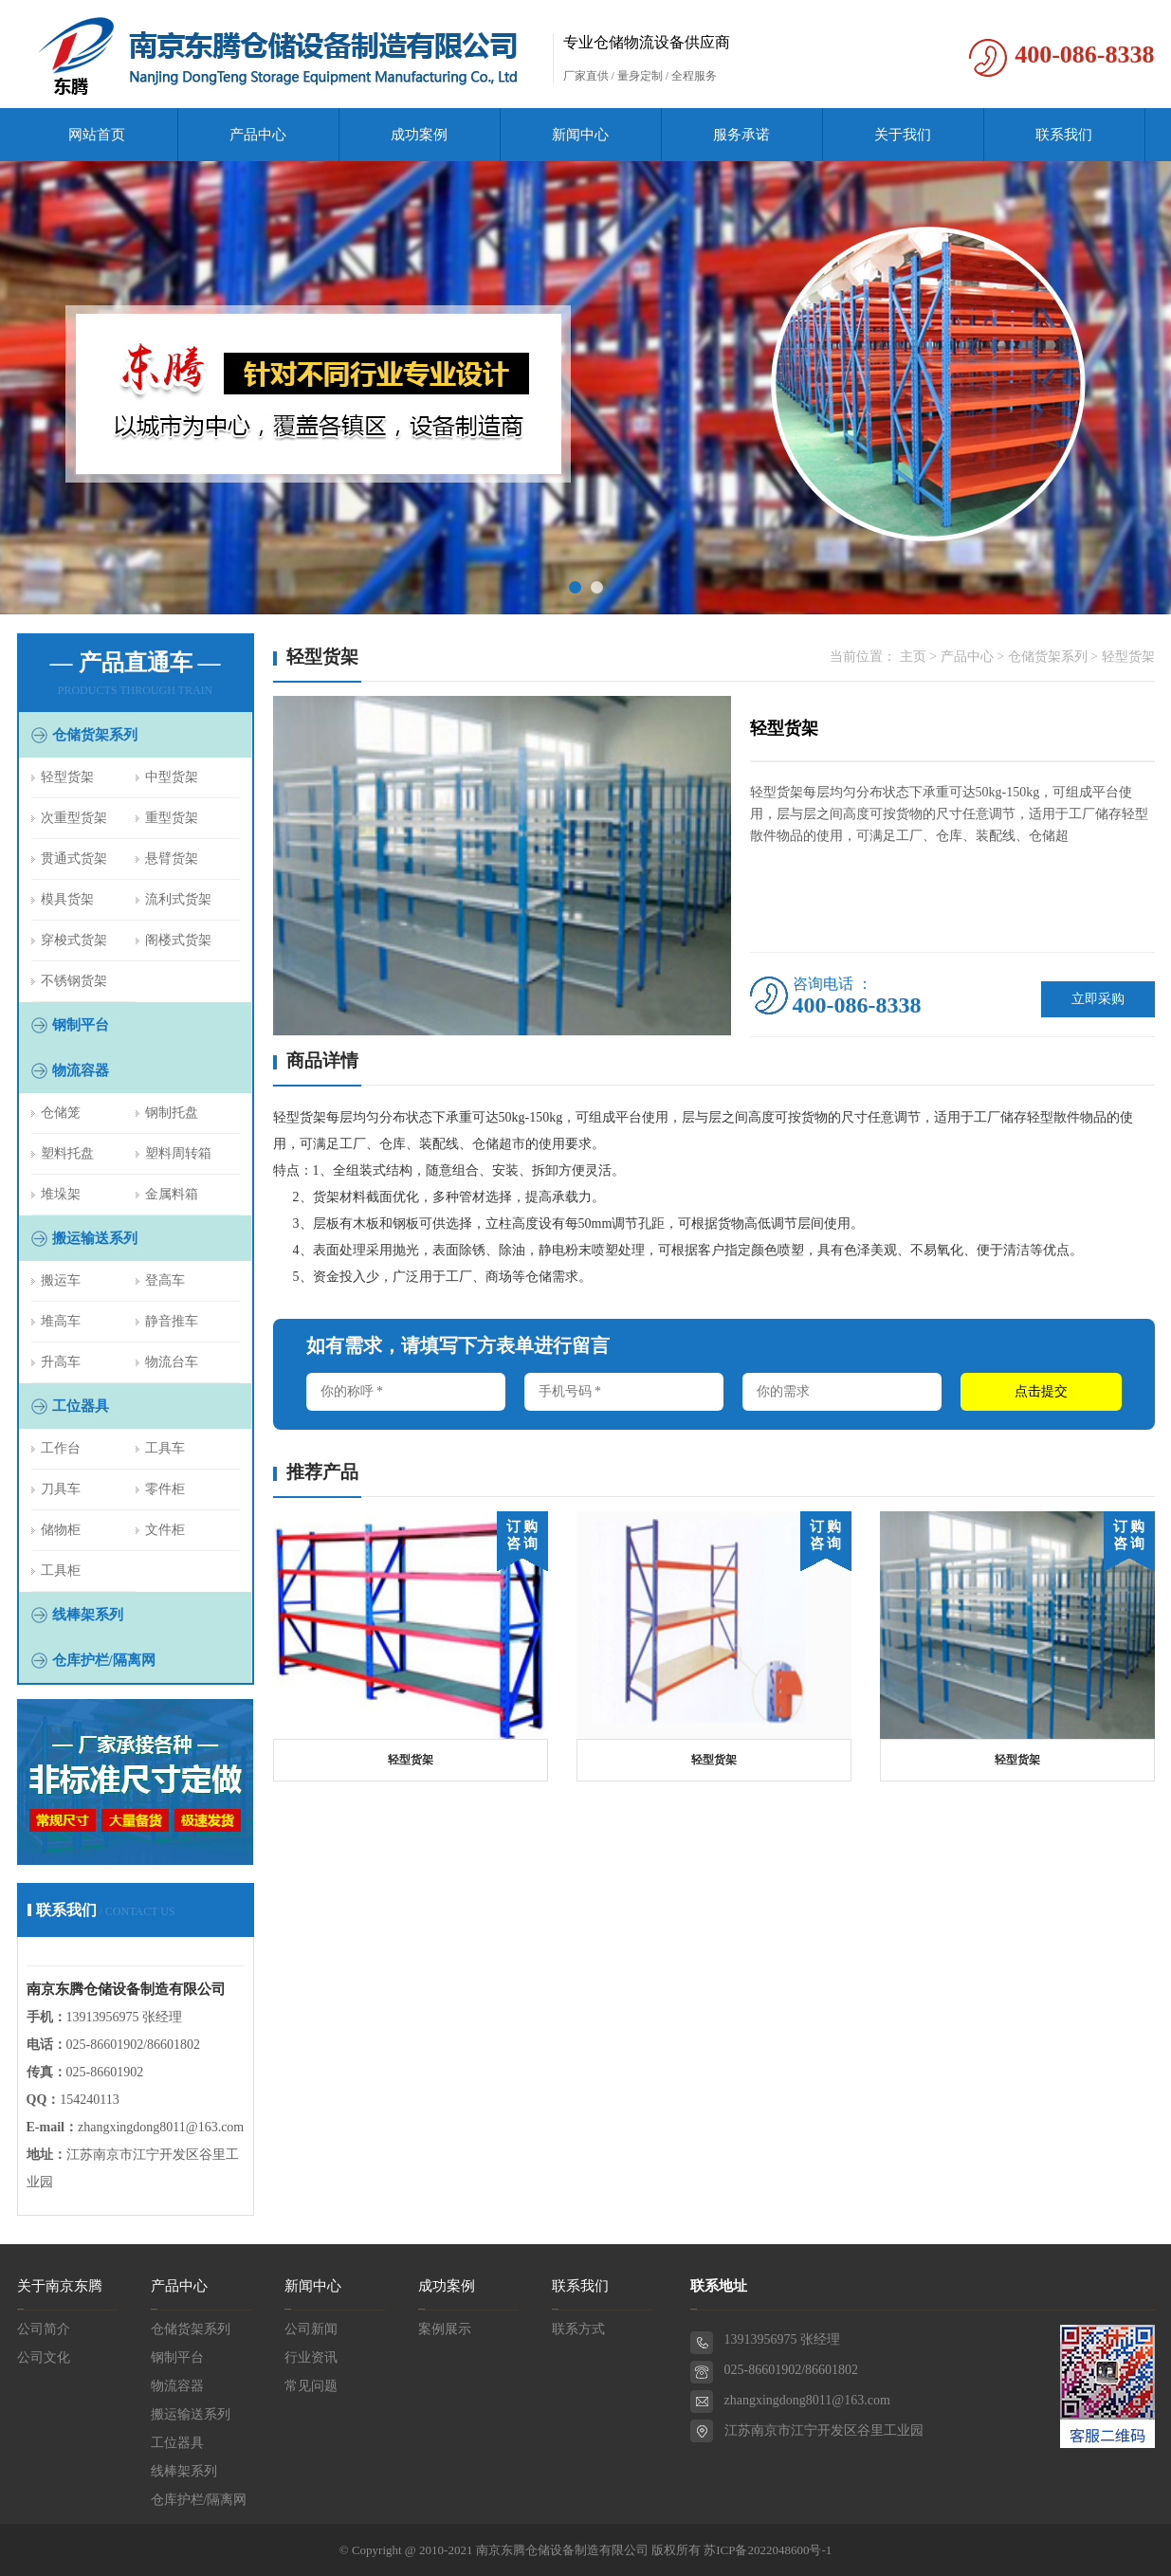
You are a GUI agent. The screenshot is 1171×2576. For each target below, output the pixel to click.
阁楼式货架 (178, 940)
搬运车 (61, 1280)
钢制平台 (80, 1024)
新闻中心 (580, 134)
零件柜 (165, 1489)
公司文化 (43, 2357)
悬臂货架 (171, 858)
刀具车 (61, 1489)
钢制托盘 (171, 1112)
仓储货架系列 (94, 734)
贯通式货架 (74, 858)
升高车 (61, 1362)
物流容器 (80, 1070)
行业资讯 (311, 2357)
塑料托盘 (67, 1153)
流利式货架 (178, 899)
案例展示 (444, 2329)
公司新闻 (311, 2329)
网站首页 (96, 134)
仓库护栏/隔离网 (104, 1660)
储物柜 (61, 1530)
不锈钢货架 (74, 981)
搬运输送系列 (94, 1238)
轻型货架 (67, 777)
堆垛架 (61, 1194)
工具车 (165, 1448)
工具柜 (61, 1570)
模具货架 (67, 899)
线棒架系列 (87, 1614)
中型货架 (171, 777)
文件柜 (165, 1530)
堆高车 (61, 1321)
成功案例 (419, 134)
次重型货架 (74, 818)
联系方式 (578, 2329)
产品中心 (257, 134)
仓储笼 (61, 1112)
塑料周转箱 (178, 1153)
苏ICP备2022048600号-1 (768, 2550)
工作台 (61, 1448)
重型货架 (171, 818)
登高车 (165, 1280)
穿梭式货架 (74, 940)
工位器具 (80, 1406)
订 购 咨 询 (522, 1535)
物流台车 (171, 1362)
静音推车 (171, 1321)
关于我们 (902, 134)
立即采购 (1098, 999)
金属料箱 (171, 1194)
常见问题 (311, 2386)
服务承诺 (741, 134)
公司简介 (43, 2329)
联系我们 (1063, 134)
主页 (913, 656)
